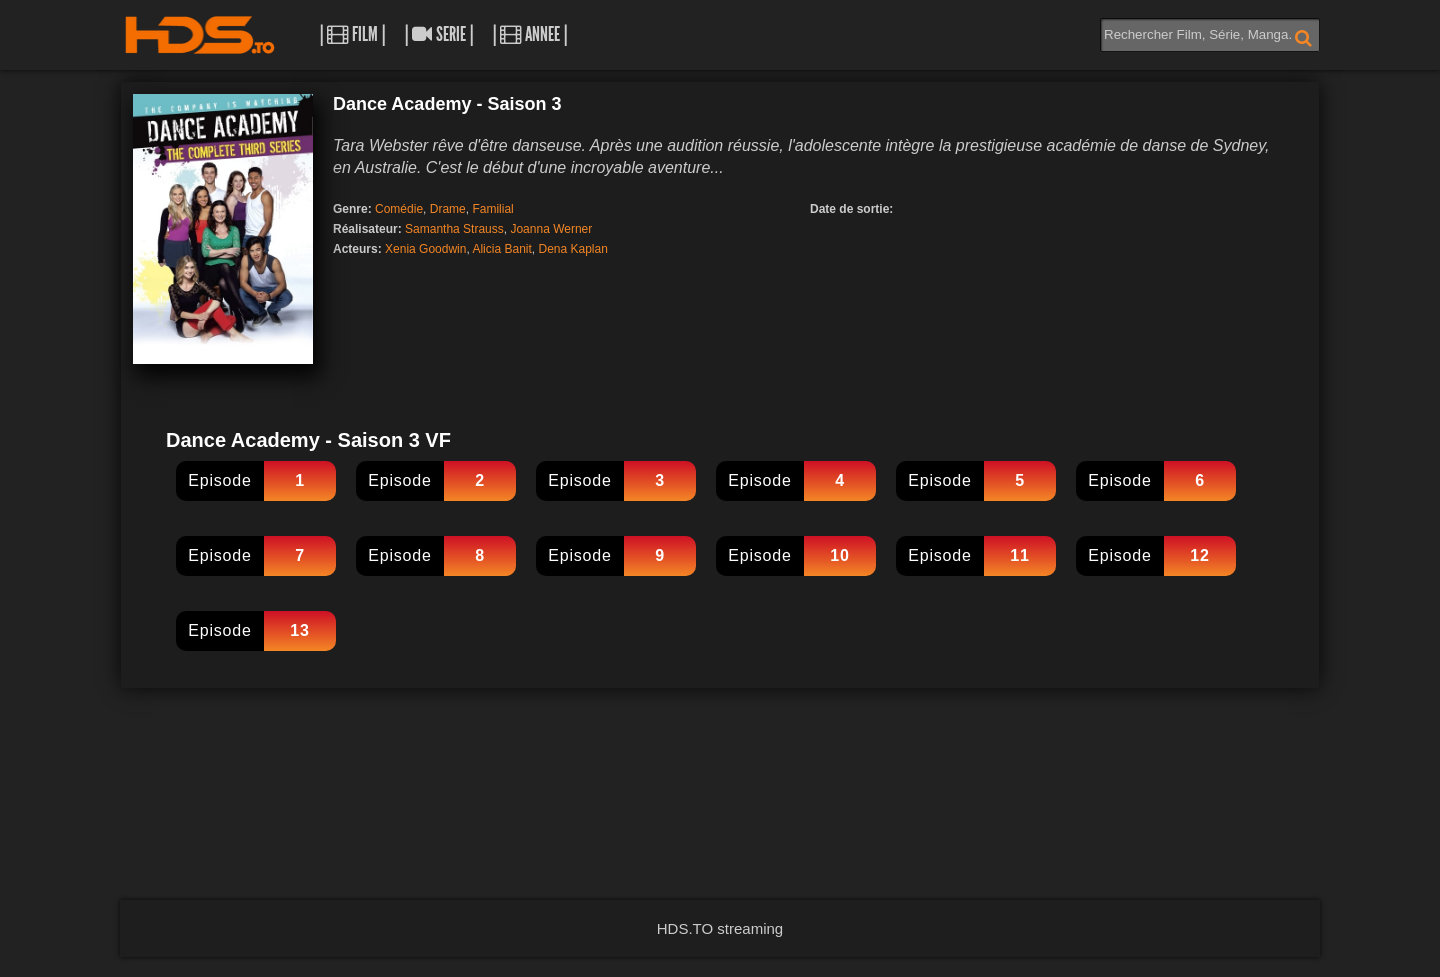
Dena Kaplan (572, 249)
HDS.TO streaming (720, 928)
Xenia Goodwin (425, 249)
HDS (200, 35)
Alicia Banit (501, 249)
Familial (492, 209)
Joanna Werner (551, 229)
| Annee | (530, 34)
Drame (448, 209)
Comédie (399, 209)
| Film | (352, 34)
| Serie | (439, 34)
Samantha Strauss (454, 229)
